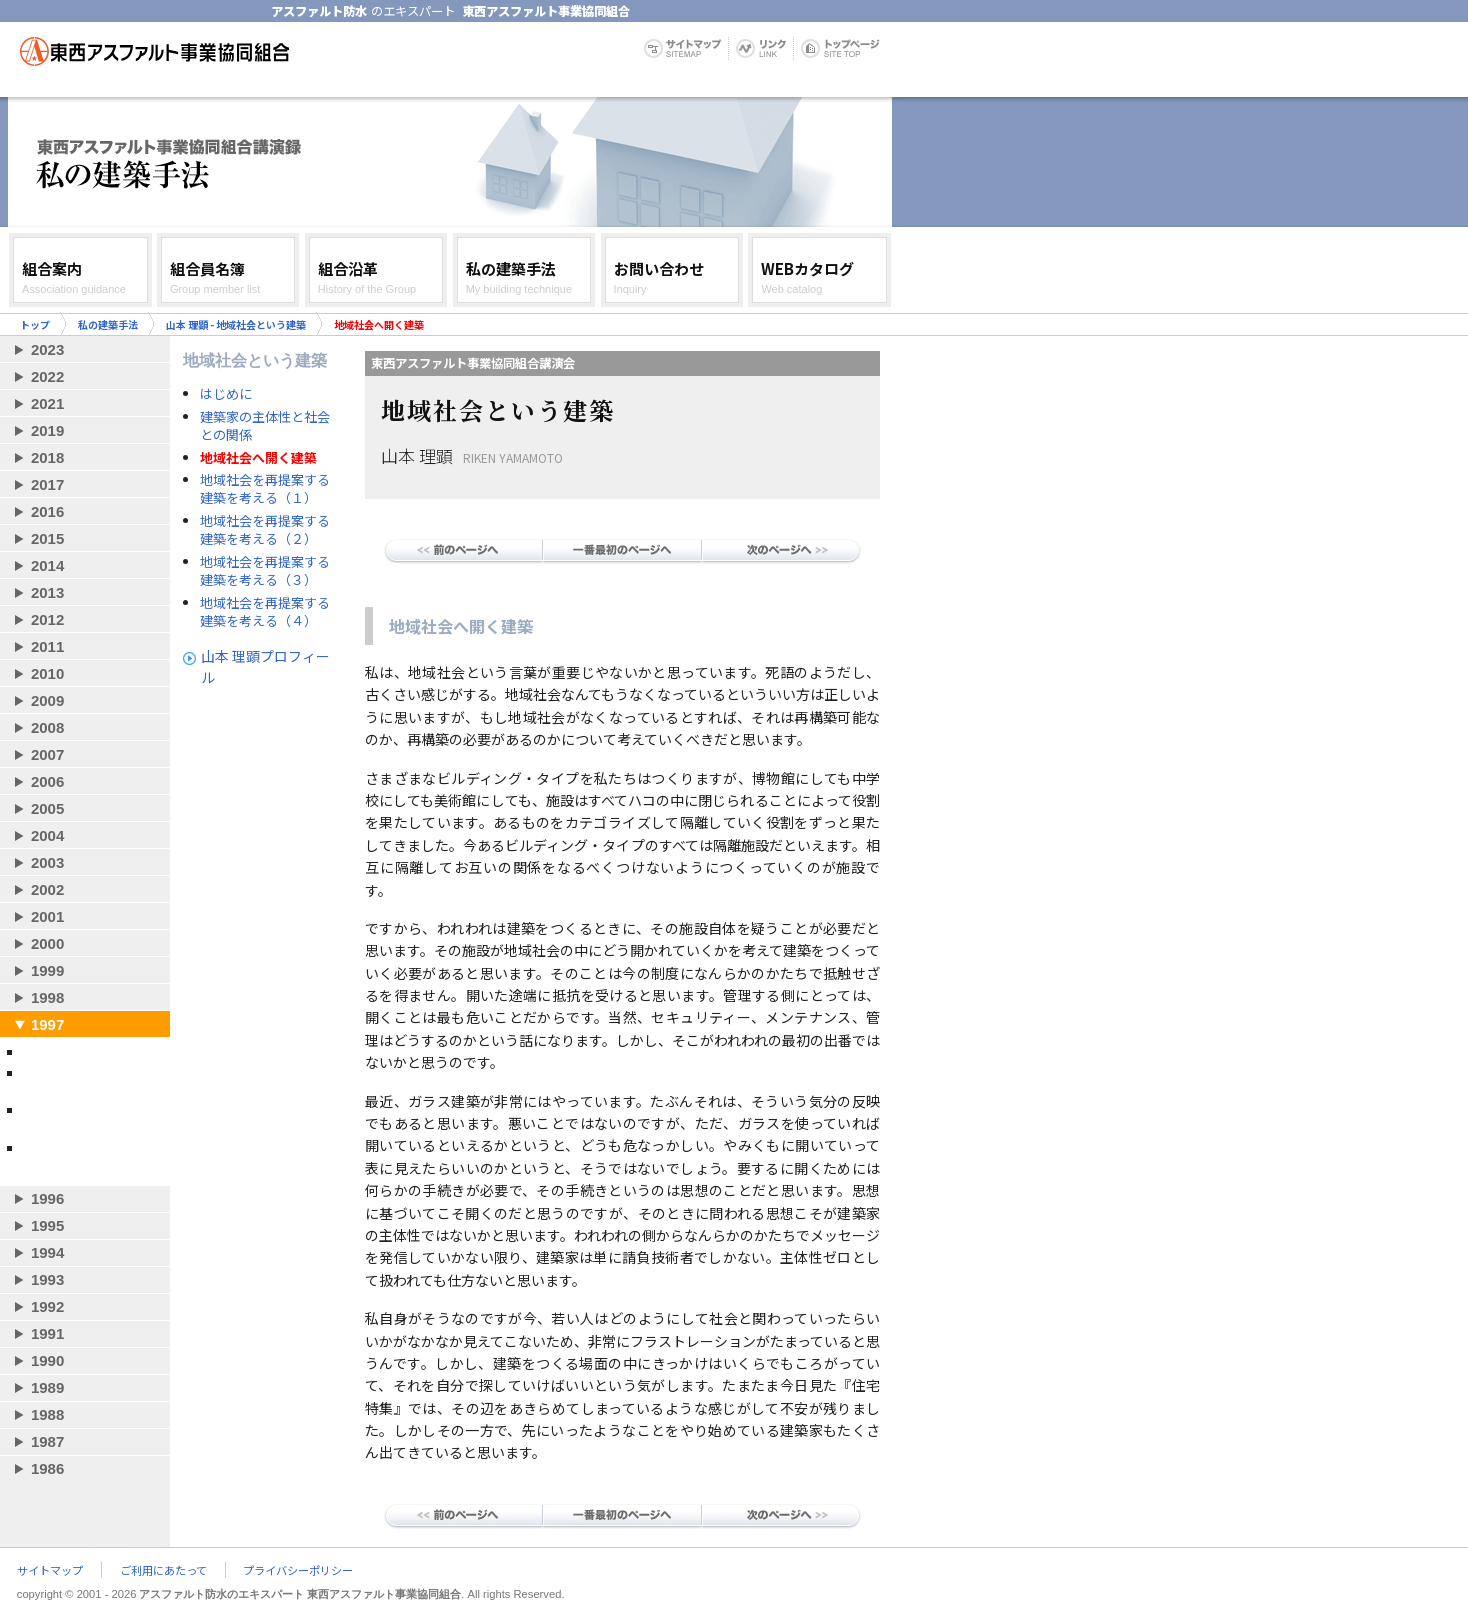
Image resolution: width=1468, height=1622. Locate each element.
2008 (47, 727)
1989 (47, 1387)
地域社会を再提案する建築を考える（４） (265, 612)
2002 (47, 889)
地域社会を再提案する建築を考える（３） (265, 571)
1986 (47, 1468)
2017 (47, 484)
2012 (47, 619)
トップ (35, 324)
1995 (47, 1225)
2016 (47, 511)
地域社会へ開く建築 (258, 458)
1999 (47, 970)
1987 (47, 1441)
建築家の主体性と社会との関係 (265, 426)
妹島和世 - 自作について (88, 1051)
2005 (47, 808)
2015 (47, 538)
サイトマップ (50, 1570)
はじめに (226, 394)
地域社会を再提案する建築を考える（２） (265, 530)
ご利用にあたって (163, 1570)
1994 (47, 1252)
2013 (47, 592)
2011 (47, 646)
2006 (47, 781)
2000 (47, 943)
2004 (47, 835)
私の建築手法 (108, 324)
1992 (47, 1306)
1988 (47, 1414)
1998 (47, 997)
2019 (47, 430)
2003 (47, 862)
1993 (47, 1279)
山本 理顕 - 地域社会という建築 (236, 324)
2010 (47, 673)
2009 (47, 700)
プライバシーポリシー (298, 1570)
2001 (47, 916)
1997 (47, 1024)
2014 (47, 565)
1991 (47, 1333)
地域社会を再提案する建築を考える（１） (265, 489)
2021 (47, 403)
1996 (47, 1198)
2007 (47, 754)
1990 (47, 1360)
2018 (47, 457)
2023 (47, 349)
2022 (47, 376)
